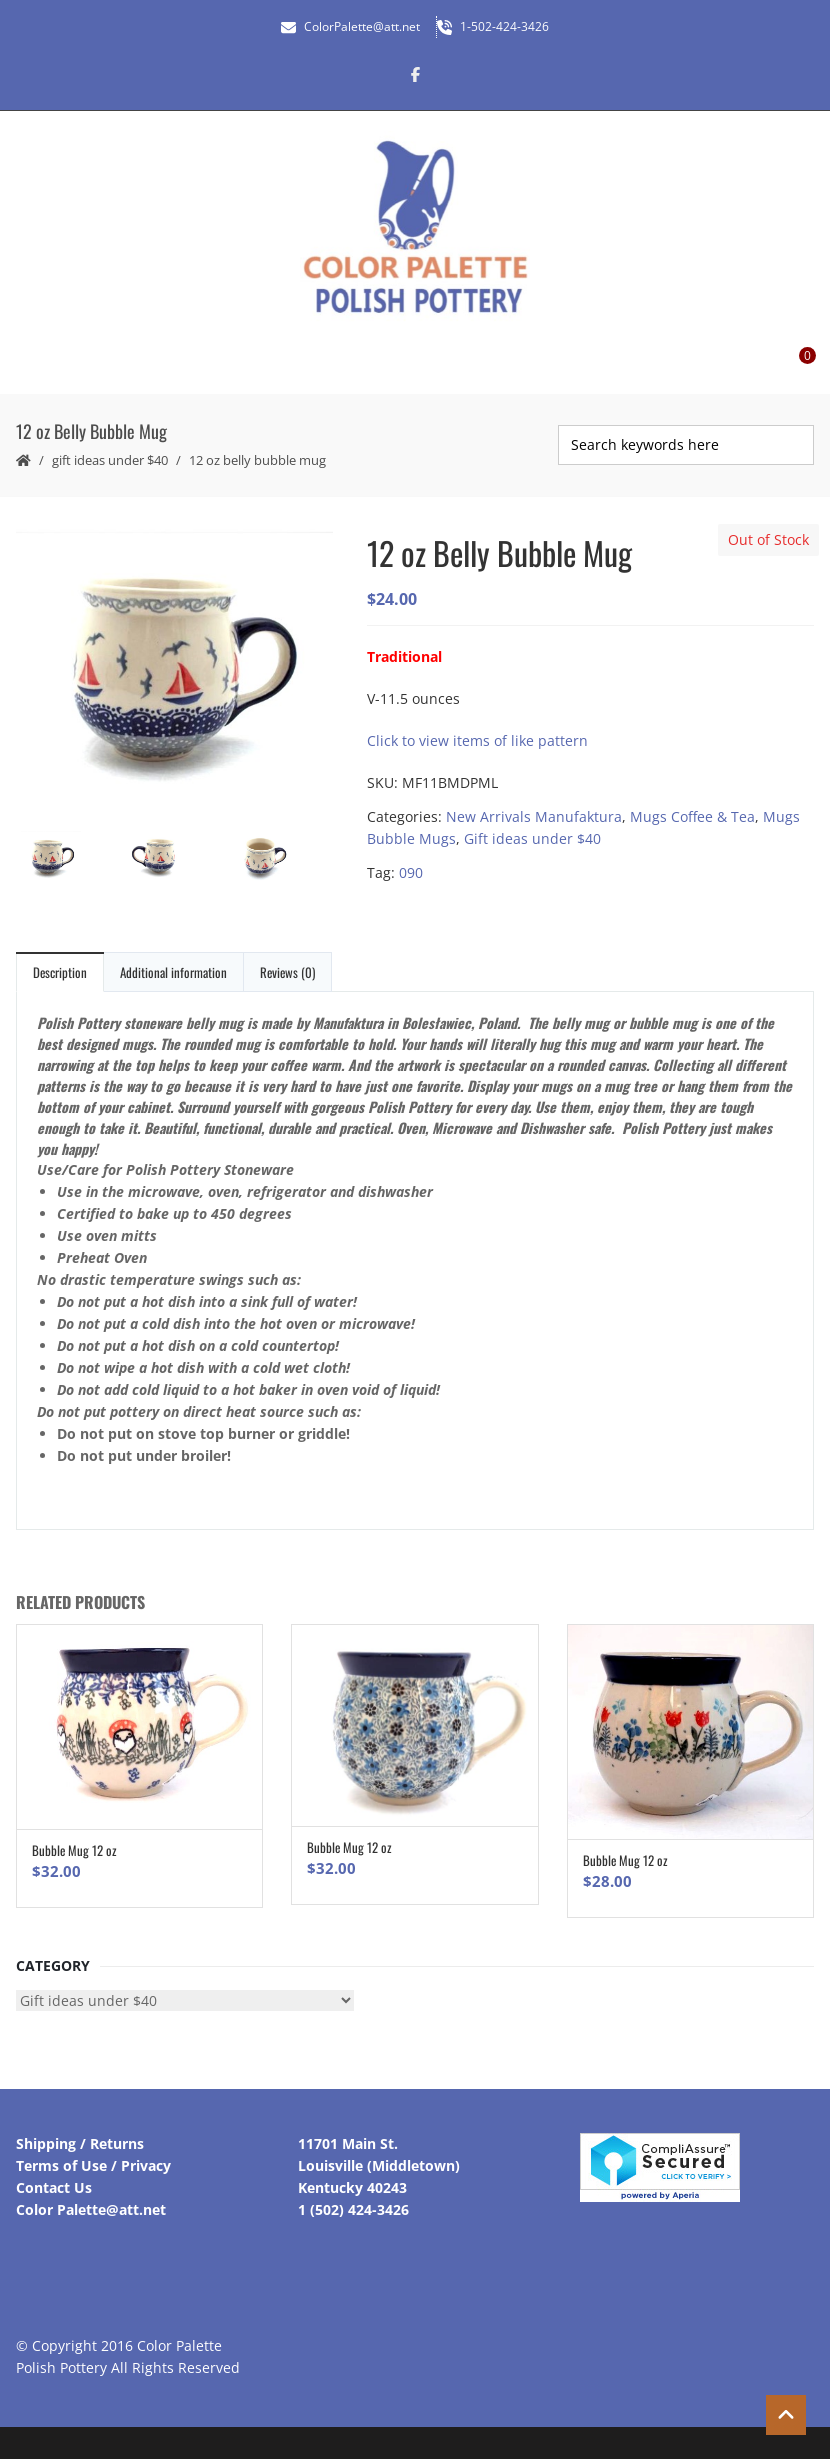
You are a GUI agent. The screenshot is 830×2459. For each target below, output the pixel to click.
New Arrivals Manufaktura (534, 816)
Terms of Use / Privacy (93, 2165)
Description (60, 972)
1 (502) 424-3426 (353, 2209)
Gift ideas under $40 (110, 460)
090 (411, 872)
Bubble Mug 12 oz (74, 1850)
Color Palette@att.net (91, 2209)
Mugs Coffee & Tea (692, 816)
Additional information (173, 972)
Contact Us (54, 2187)
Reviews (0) (287, 972)
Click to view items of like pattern (477, 740)
